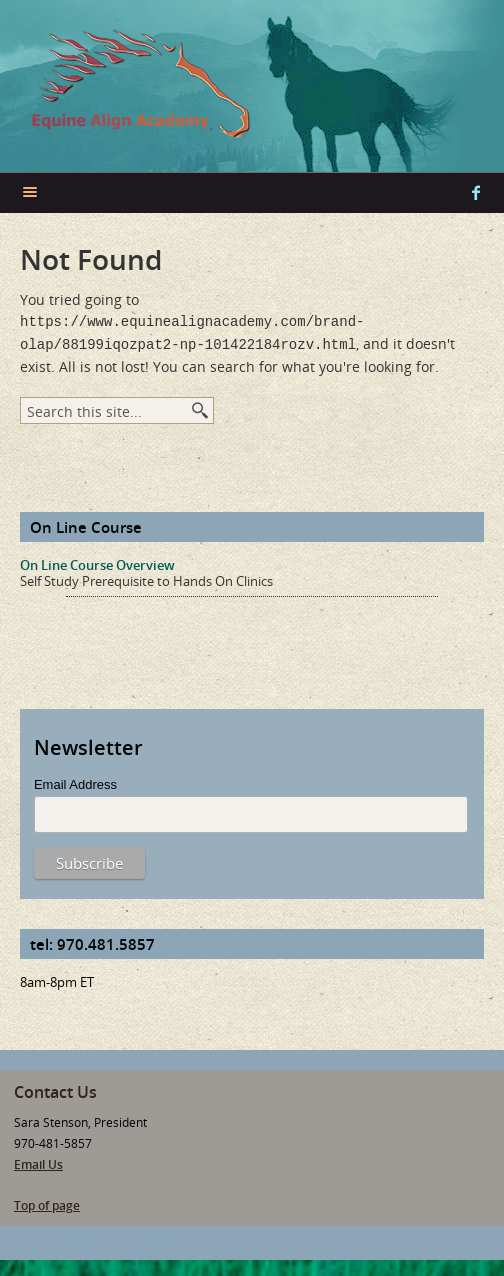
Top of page (47, 1201)
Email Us (38, 1160)
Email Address (75, 780)
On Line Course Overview (97, 561)
